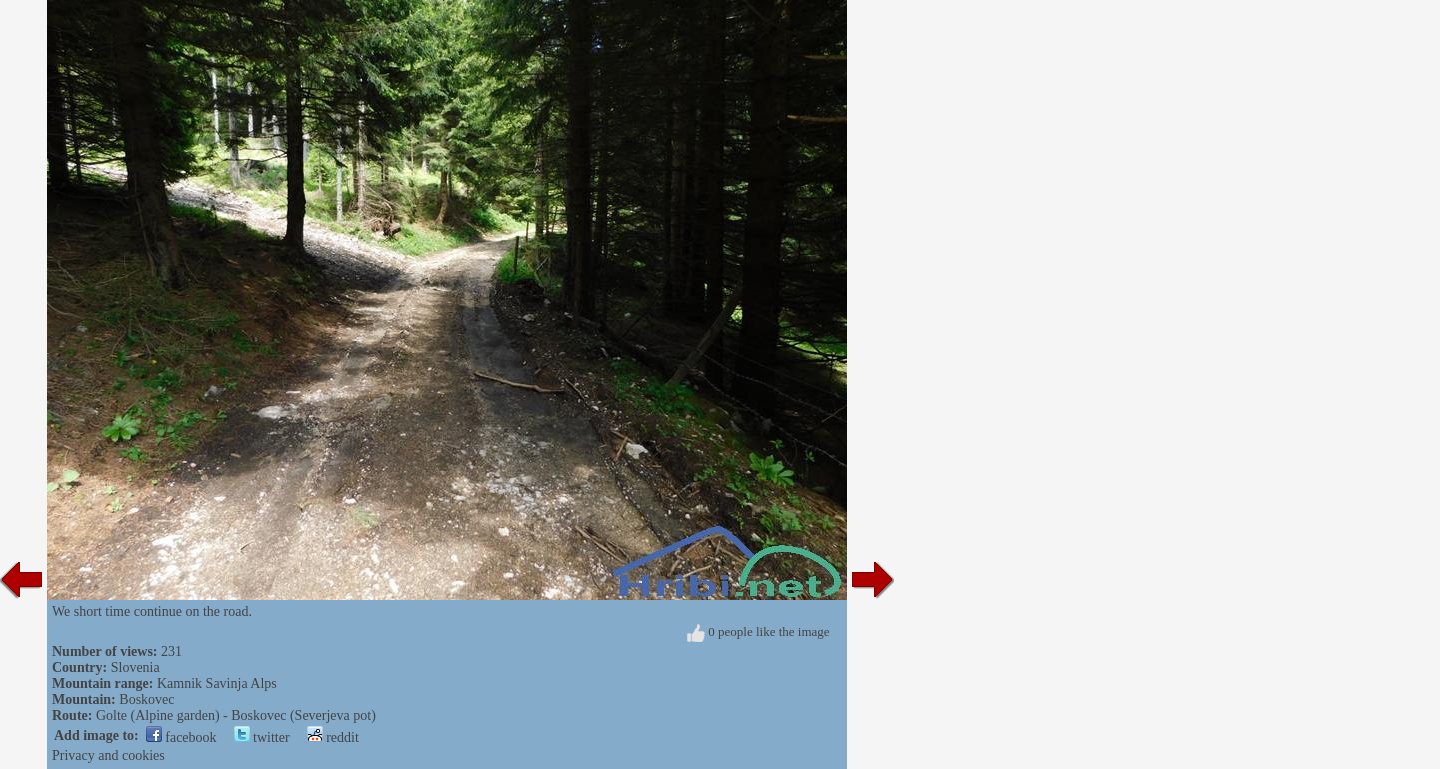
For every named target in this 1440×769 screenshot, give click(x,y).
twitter (262, 737)
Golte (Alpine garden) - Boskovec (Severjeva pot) (236, 715)
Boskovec (146, 699)
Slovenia (135, 667)
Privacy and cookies (108, 755)
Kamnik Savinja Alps (217, 683)
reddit (333, 737)
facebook (181, 737)
